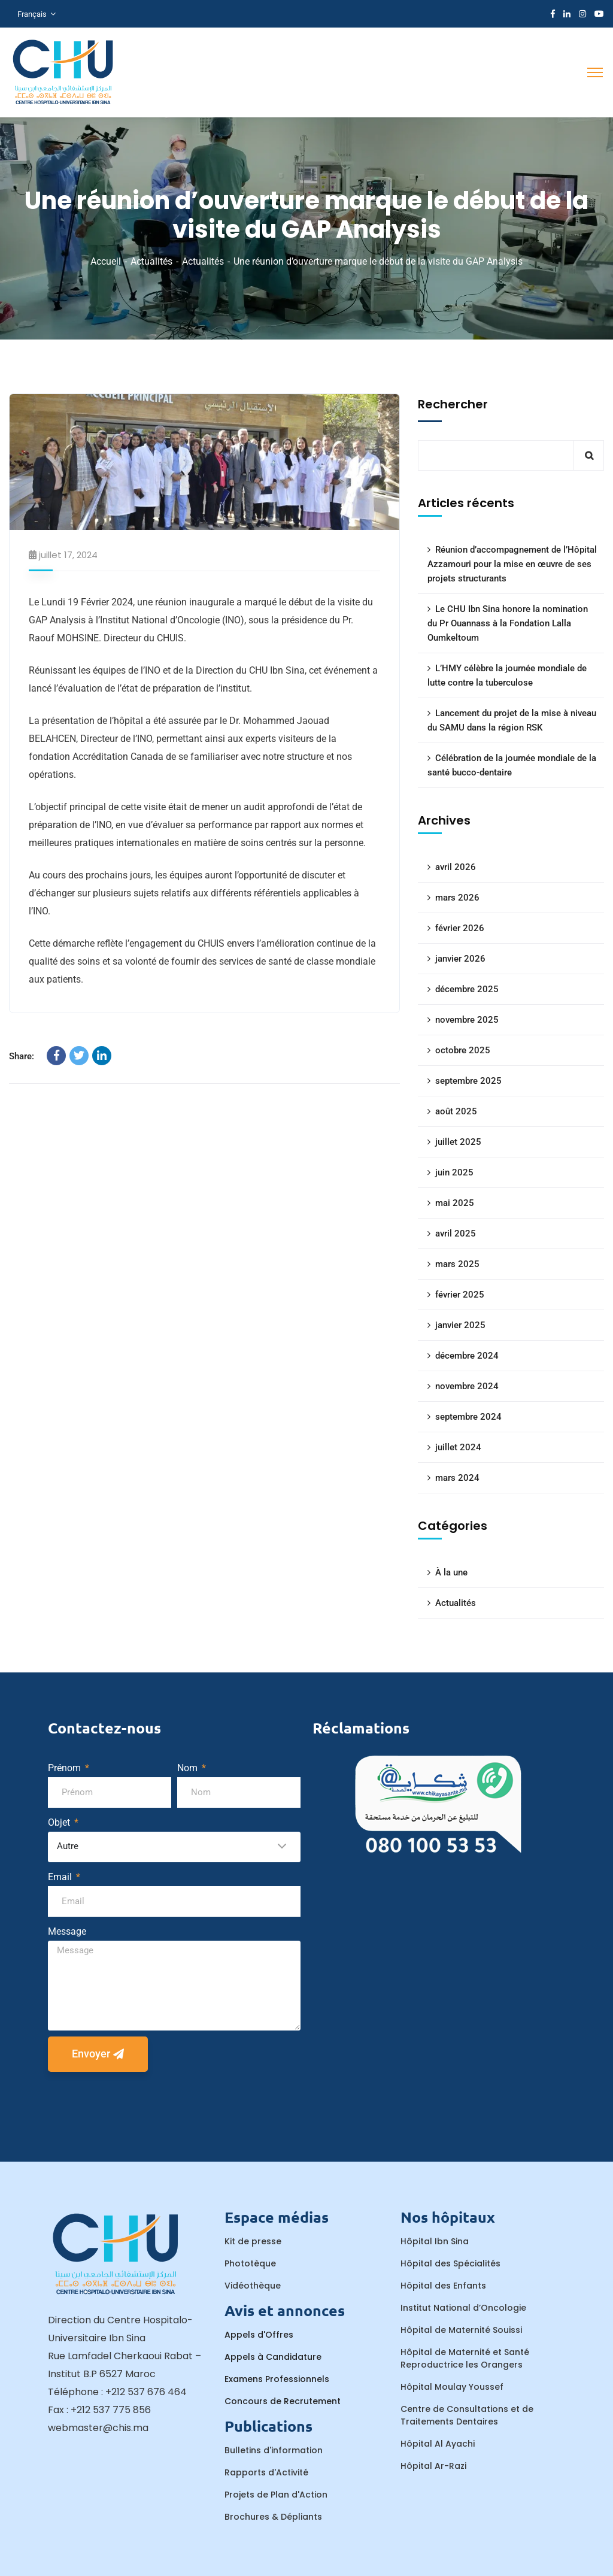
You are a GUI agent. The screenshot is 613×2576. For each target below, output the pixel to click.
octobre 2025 (462, 1050)
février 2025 (459, 1294)
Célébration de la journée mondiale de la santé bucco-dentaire (511, 765)
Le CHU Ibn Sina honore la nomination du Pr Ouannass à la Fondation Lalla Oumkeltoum (507, 623)
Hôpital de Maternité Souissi (461, 2330)
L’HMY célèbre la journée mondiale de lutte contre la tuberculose (507, 675)
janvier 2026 (460, 958)
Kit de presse (252, 2241)
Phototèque (250, 2263)
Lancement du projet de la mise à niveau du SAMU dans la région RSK (511, 720)
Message (67, 1931)
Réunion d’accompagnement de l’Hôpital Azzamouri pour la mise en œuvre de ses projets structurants (512, 564)
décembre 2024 (467, 1355)
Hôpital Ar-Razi (433, 2466)
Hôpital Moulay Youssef (451, 2387)
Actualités (151, 261)
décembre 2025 (467, 989)
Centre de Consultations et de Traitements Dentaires (466, 2415)
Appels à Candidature (272, 2357)
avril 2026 (455, 867)
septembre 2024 (468, 1416)
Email (61, 1877)
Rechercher (453, 404)
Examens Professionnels (276, 2379)
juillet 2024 (458, 1447)
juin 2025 (454, 1172)
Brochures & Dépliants (273, 2517)
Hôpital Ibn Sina (434, 2241)
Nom (188, 1768)
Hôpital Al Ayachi (437, 2444)
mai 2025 (454, 1203)
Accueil (105, 261)
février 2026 (459, 928)
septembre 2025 (468, 1080)
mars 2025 (457, 1264)
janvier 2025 (460, 1325)
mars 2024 (457, 1477)
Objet (60, 1822)
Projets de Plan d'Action (275, 2495)
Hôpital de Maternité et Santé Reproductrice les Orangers (464, 2358)
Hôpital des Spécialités (450, 2263)
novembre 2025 (467, 1019)
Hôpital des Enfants (443, 2286)
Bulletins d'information (273, 2450)
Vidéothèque (252, 2286)
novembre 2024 (467, 1386)
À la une (451, 1572)
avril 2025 (455, 1233)
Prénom (65, 1768)
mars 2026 (457, 897)
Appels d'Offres (258, 2335)
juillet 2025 (458, 1142)
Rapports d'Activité (266, 2472)
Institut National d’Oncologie (463, 2308)
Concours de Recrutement (282, 2401)
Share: (21, 1056)
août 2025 (456, 1111)
